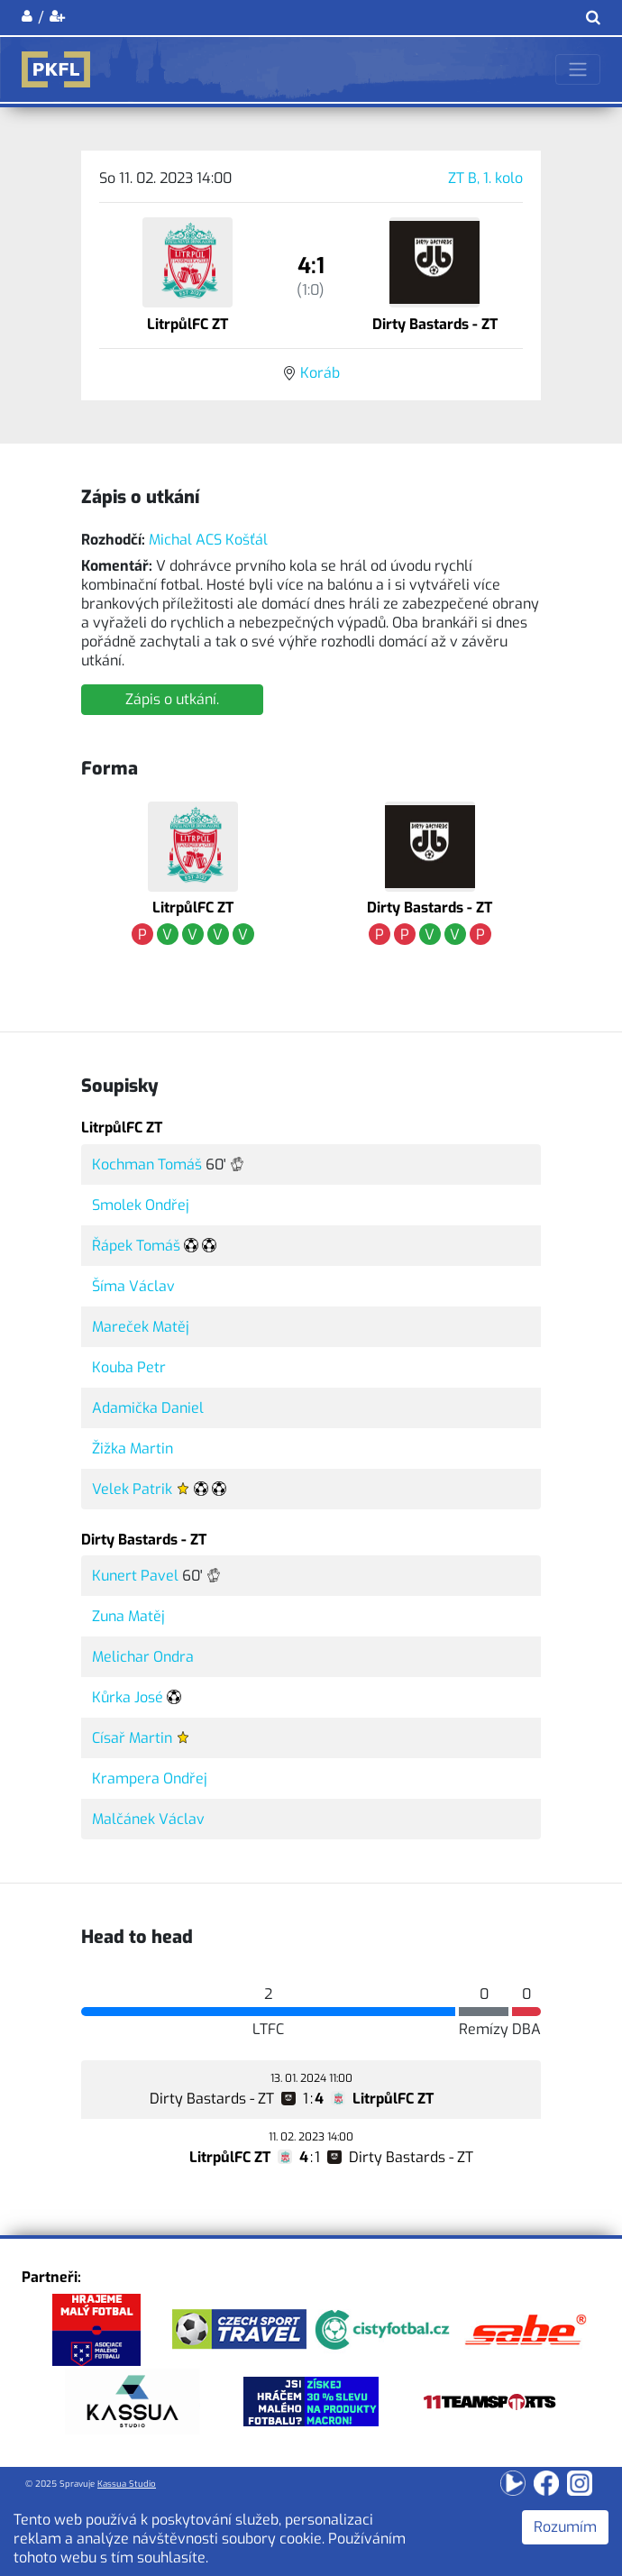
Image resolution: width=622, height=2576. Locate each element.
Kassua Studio (126, 2483)
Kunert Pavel (135, 1575)
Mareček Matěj (140, 1326)
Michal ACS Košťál (208, 539)
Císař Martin (132, 1737)
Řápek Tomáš (136, 1245)
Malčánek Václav (148, 1819)
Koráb (320, 372)
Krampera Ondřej (149, 1778)
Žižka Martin (132, 1448)
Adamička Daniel (148, 1407)
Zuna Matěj (128, 1616)
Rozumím (565, 2526)
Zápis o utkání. (172, 699)
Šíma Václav (133, 1286)
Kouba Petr (129, 1367)
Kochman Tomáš (147, 1164)
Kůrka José (127, 1697)
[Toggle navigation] (577, 69)
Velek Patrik (132, 1489)
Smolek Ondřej (140, 1205)
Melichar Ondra (143, 1656)
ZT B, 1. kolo (485, 178)
